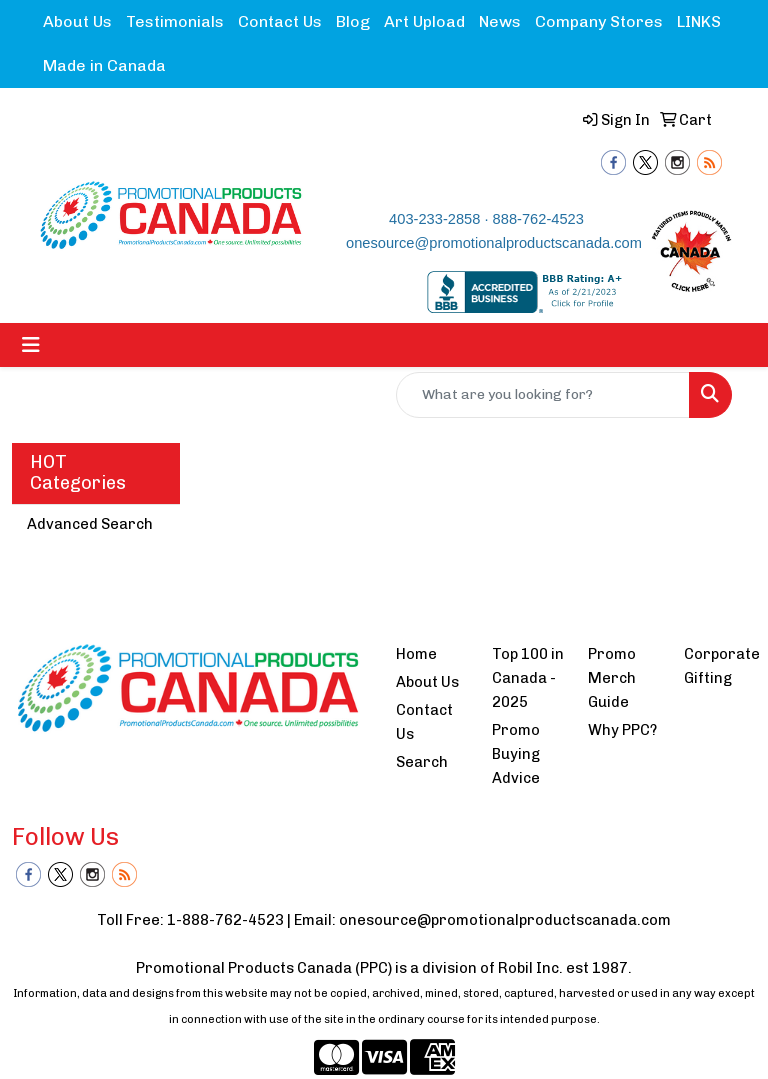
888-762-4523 (538, 219)
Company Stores (599, 21)
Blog (353, 21)
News (500, 21)
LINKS (699, 21)
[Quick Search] (543, 395)
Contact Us (280, 21)
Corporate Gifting (720, 666)
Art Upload (424, 21)
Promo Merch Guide (612, 678)
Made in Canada (104, 65)
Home (416, 654)
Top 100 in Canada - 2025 (528, 678)
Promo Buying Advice (516, 754)
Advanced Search (90, 524)
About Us (77, 21)
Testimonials (175, 21)
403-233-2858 (434, 219)
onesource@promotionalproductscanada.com (494, 243)
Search (422, 762)
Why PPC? (622, 730)
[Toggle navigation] (31, 345)
